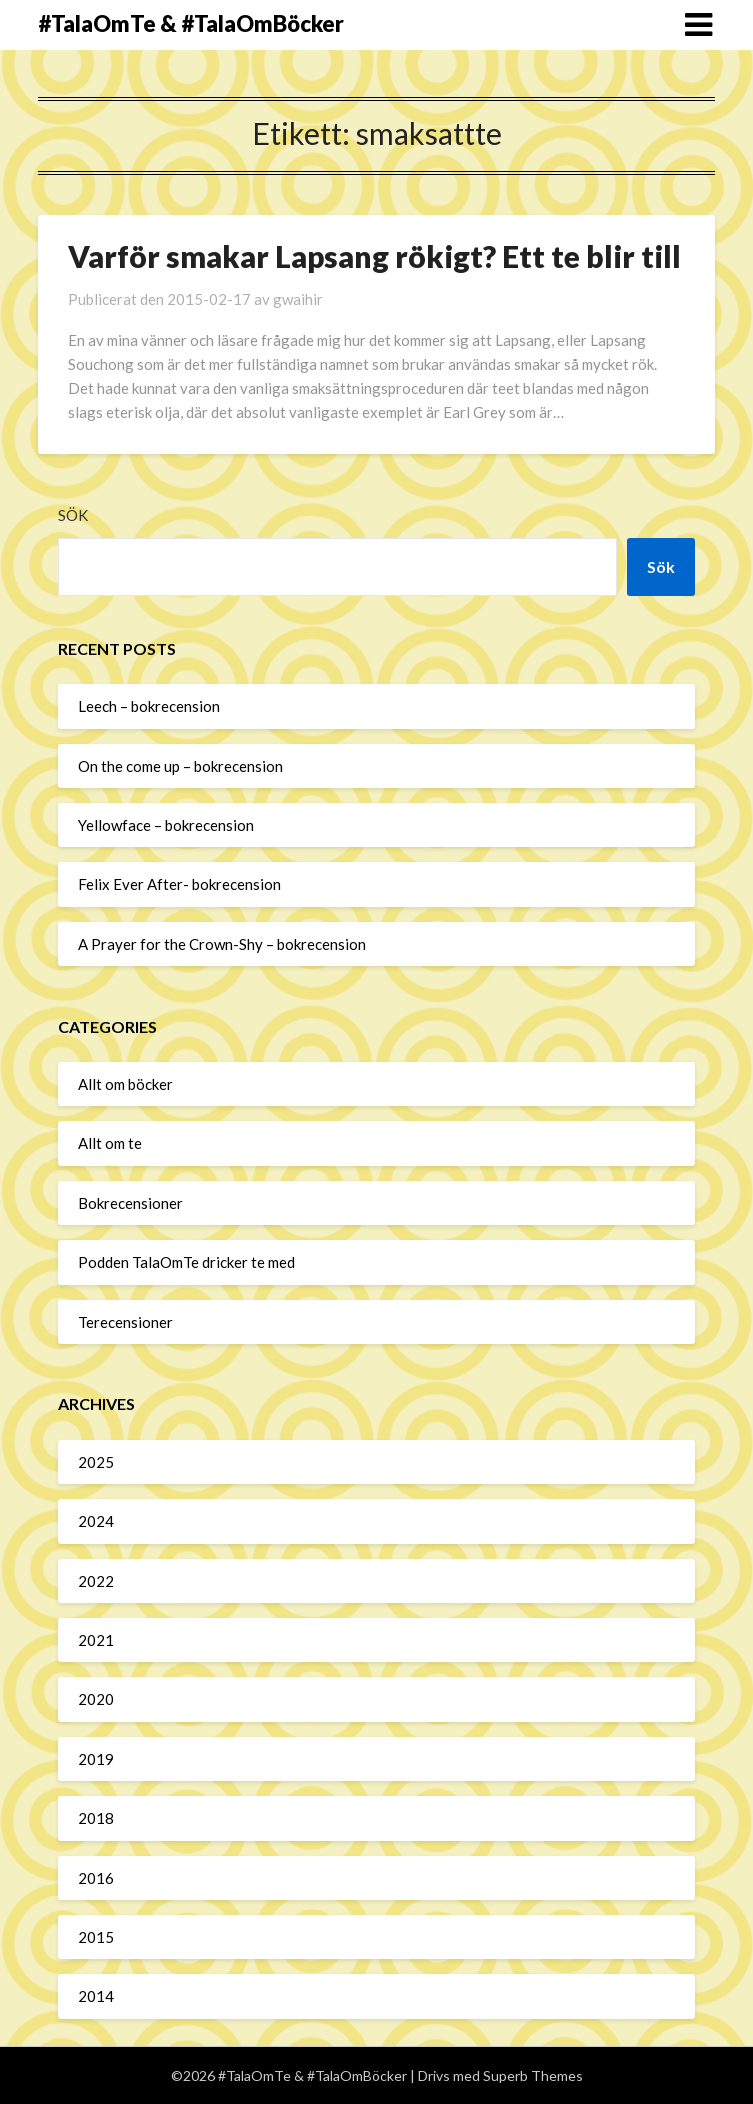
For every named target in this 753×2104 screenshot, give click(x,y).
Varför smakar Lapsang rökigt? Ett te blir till (374, 256)
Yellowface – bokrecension (166, 825)
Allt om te (110, 1143)
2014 (96, 1996)
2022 (96, 1581)
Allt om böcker (125, 1084)
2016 (96, 1878)
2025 (96, 1462)
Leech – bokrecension (149, 706)
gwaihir (298, 299)
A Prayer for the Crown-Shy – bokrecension (222, 944)
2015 (96, 1937)
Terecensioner (125, 1322)
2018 (96, 1818)
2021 (96, 1640)
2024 (96, 1521)
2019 (96, 1759)
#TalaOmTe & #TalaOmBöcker (191, 23)
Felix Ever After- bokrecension (179, 884)
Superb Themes (533, 2075)
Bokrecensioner (130, 1203)
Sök (73, 515)
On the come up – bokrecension (180, 766)
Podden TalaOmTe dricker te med (186, 1262)
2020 (96, 1699)
